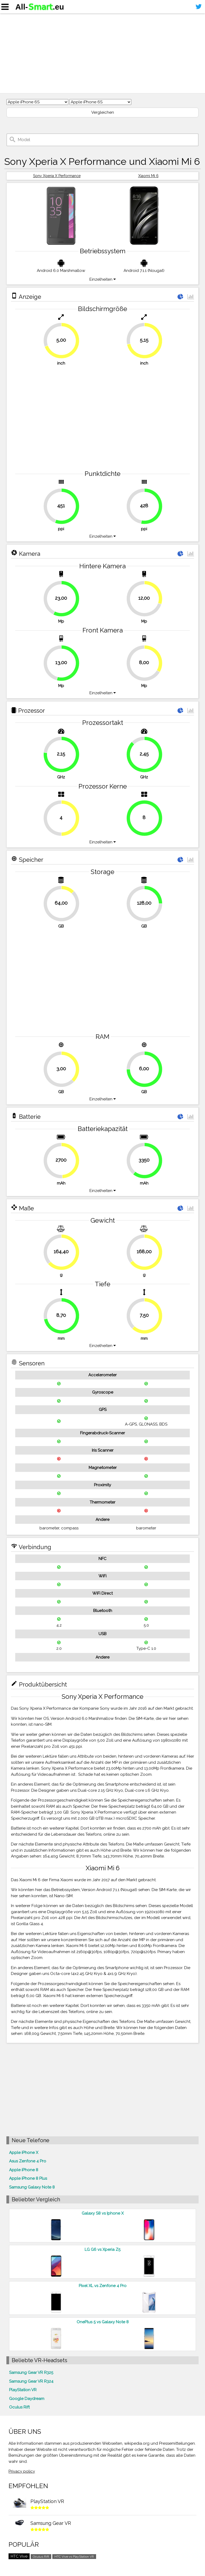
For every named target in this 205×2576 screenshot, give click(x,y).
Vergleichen (102, 112)
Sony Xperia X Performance (57, 176)
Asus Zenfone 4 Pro (27, 2161)
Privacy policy (22, 2471)
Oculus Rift (19, 2407)
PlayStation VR (23, 2389)
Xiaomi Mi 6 (148, 176)
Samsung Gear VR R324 (31, 2381)
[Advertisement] (102, 53)
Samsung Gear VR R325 (31, 2372)
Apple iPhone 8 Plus (28, 2178)
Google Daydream (26, 2398)
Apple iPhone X (23, 2152)
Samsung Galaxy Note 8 (32, 2187)
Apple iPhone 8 (23, 2169)
